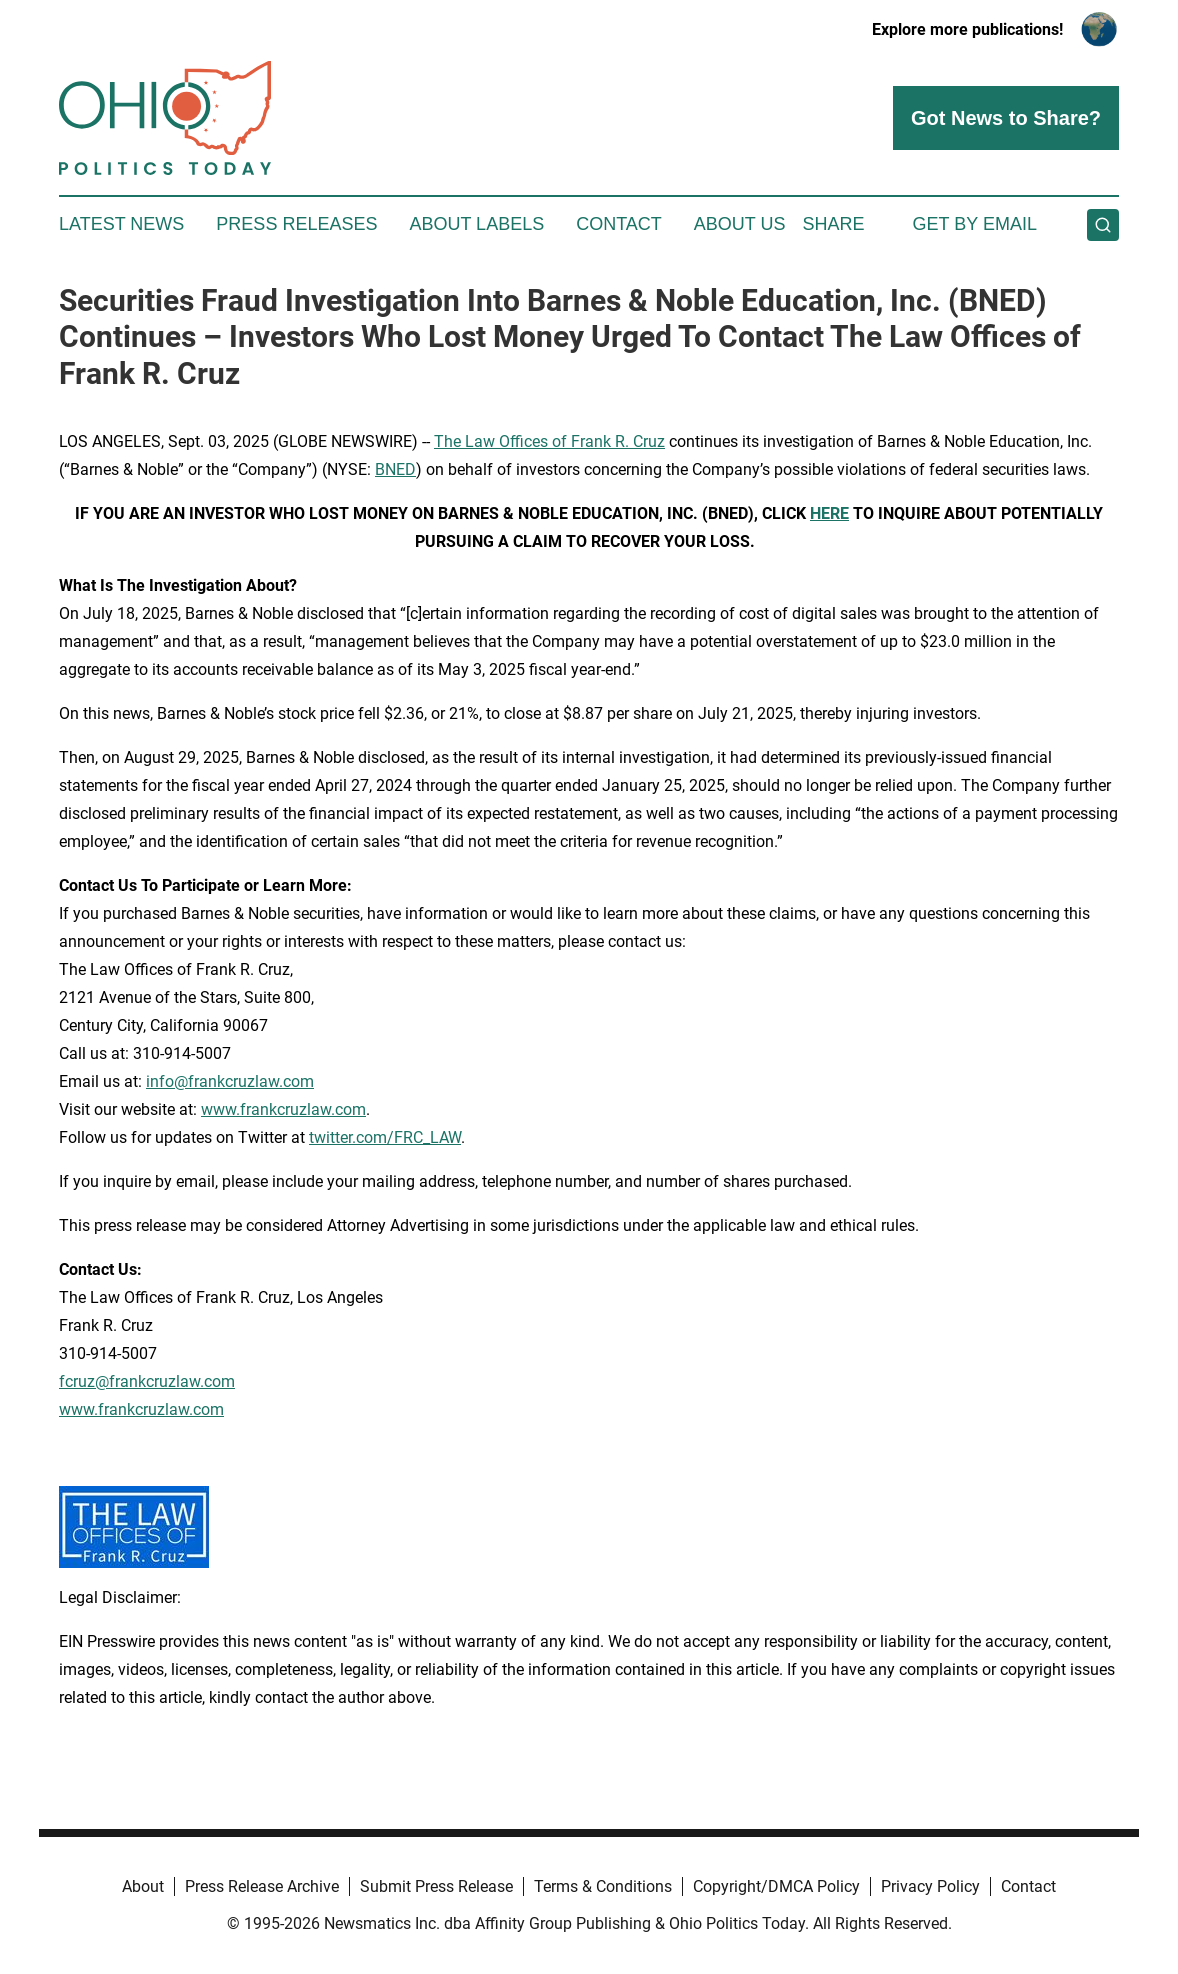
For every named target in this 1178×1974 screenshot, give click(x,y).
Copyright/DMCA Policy (776, 1886)
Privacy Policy (930, 1886)
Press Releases (296, 224)
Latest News (121, 224)
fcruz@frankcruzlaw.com (147, 1381)
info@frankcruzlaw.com (230, 1081)
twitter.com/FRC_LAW (385, 1137)
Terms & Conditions (603, 1886)
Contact (619, 224)
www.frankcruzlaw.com (283, 1109)
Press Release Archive (262, 1886)
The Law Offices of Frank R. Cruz (549, 441)
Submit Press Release (436, 1886)
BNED (395, 469)
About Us (740, 224)
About (143, 1886)
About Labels (476, 224)
